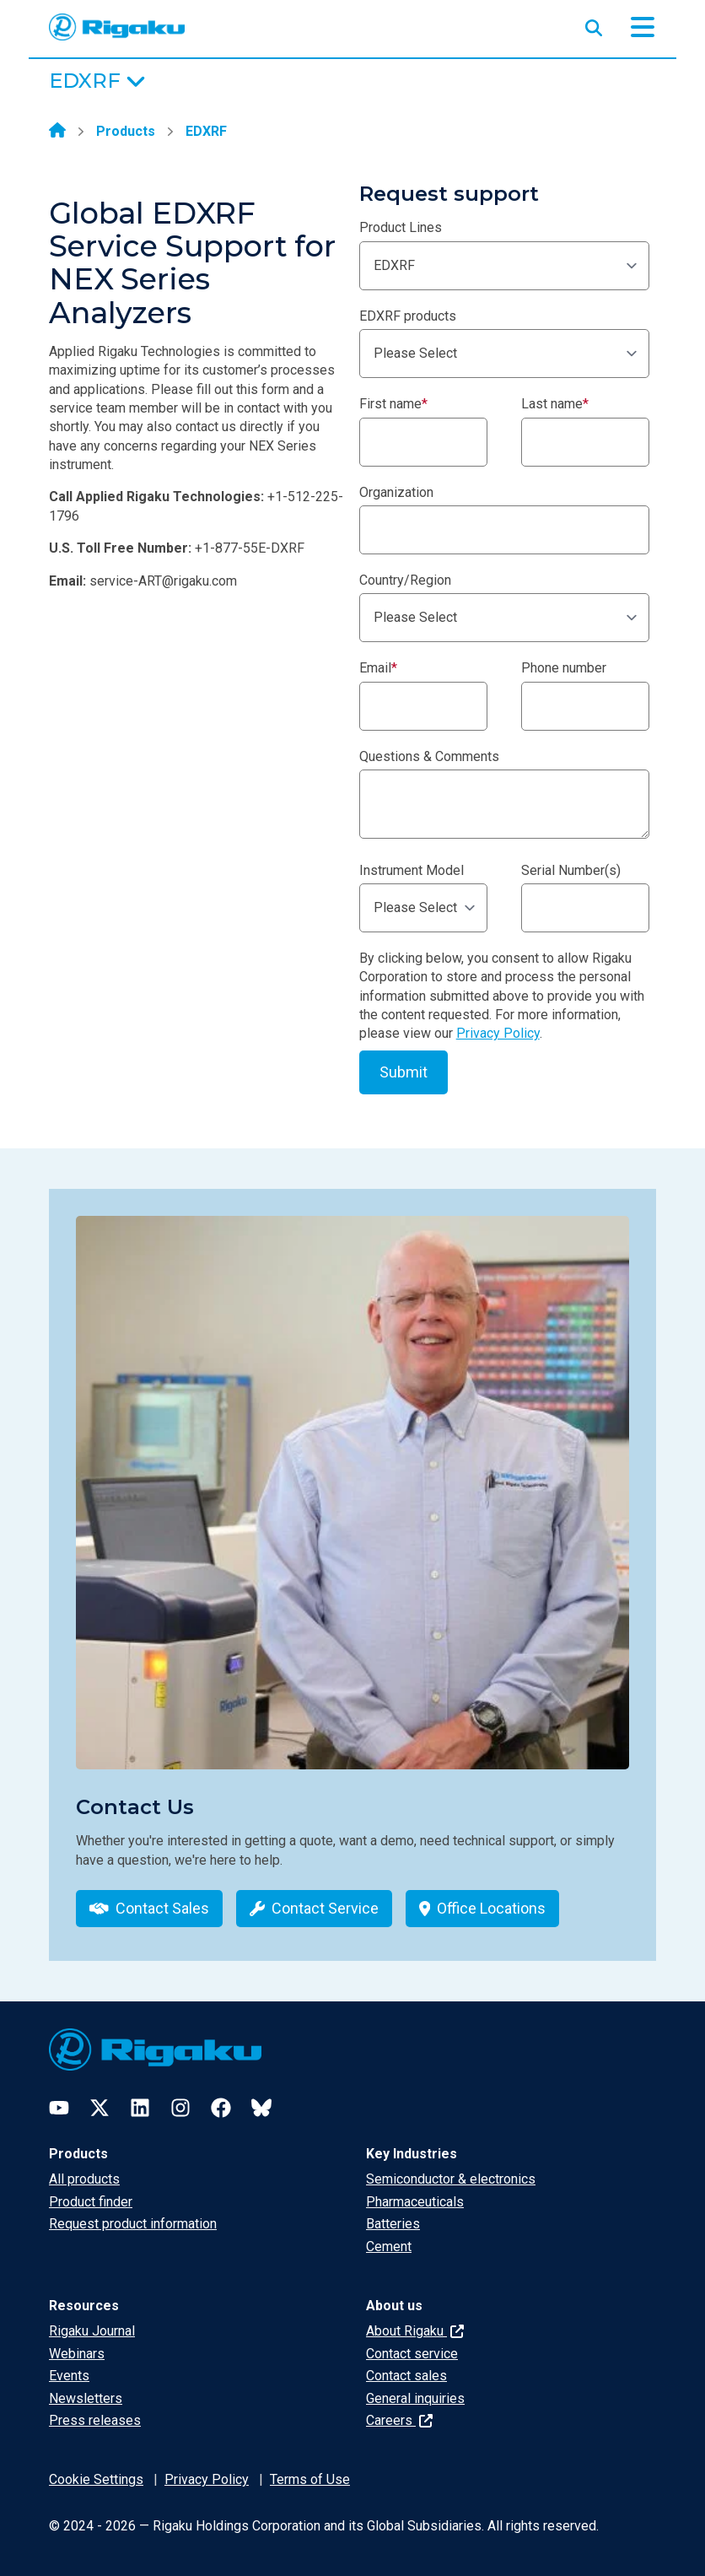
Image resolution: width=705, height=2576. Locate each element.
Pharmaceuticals (415, 2202)
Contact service (412, 2354)
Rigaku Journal (92, 2331)
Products (125, 131)
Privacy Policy (498, 1033)
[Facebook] (221, 2108)
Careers (399, 2420)
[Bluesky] (261, 2108)
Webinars (77, 2354)
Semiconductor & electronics (450, 2179)
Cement (389, 2246)
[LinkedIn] (140, 2108)
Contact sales (406, 2376)
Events (69, 2376)
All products (84, 2179)
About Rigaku (415, 2331)
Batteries (393, 2224)
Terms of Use (310, 2479)
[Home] (57, 131)
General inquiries (415, 2398)
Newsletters (85, 2398)
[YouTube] (59, 2108)
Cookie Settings (96, 2479)
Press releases (95, 2420)
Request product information (133, 2224)
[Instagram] (180, 2108)
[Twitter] (99, 2108)
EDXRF (206, 131)
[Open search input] (593, 24)
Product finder (90, 2202)
